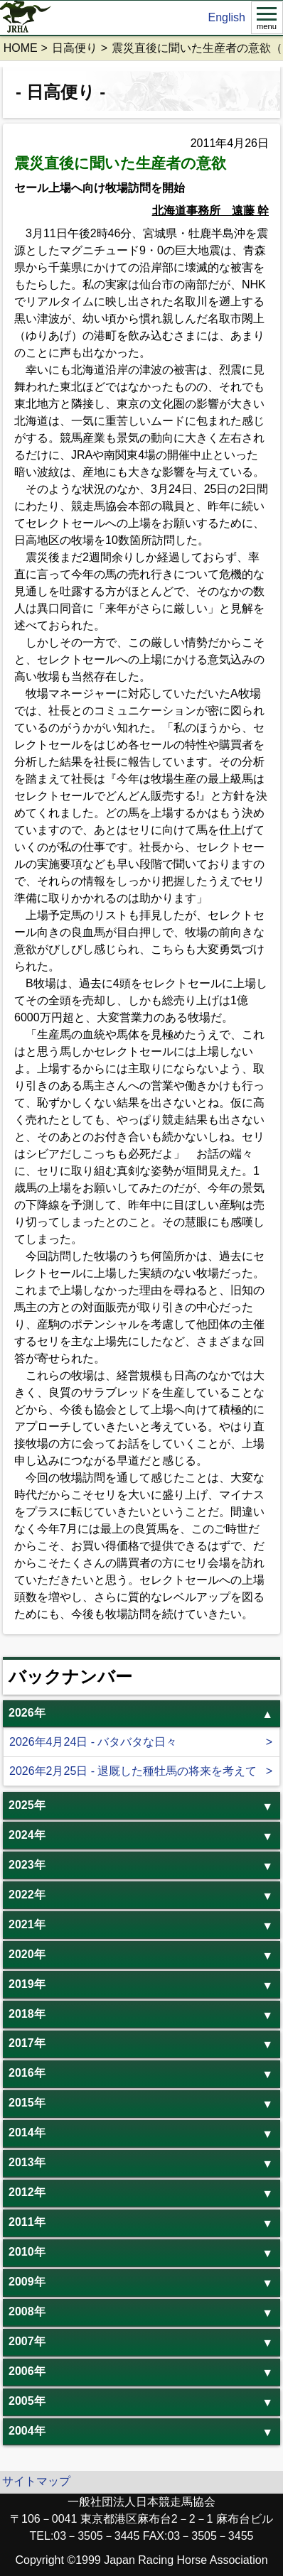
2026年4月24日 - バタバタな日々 (93, 1742)
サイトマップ (36, 2481)
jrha (26, 18)
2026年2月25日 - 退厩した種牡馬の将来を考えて (133, 1771)
